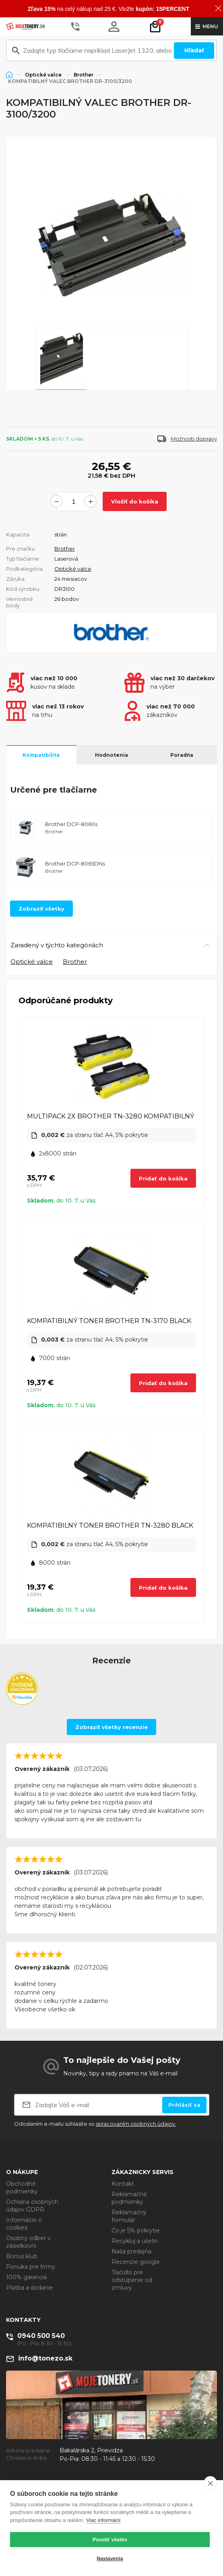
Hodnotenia (111, 755)
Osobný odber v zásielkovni (28, 2241)
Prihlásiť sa (184, 2105)
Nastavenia (110, 2559)
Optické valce (43, 75)
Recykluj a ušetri (134, 2241)
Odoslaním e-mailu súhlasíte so (95, 2123)
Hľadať (194, 50)
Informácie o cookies (24, 2223)
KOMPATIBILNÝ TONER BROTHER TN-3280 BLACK (110, 1525)
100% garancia (26, 2277)
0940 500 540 (41, 2336)
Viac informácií (103, 2520)
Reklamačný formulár (129, 2216)
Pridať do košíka (163, 1178)
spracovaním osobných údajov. (136, 2123)
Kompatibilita (41, 755)
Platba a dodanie (29, 2287)
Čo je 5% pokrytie (136, 2230)
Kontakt (123, 2183)
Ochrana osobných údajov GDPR (32, 2205)
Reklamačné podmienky (129, 2198)
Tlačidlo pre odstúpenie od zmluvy (132, 2280)
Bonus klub (21, 2256)
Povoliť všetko (110, 2540)
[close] (210, 2483)
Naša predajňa (131, 2251)
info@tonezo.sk (45, 2358)
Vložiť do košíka (134, 501)
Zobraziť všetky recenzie (111, 1727)
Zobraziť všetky (41, 908)
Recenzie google (136, 2261)
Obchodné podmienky (22, 2187)
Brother (83, 75)
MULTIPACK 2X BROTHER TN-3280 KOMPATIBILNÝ (110, 1116)
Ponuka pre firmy (30, 2266)
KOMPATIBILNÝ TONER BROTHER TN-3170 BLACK (109, 1321)
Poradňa (181, 755)
